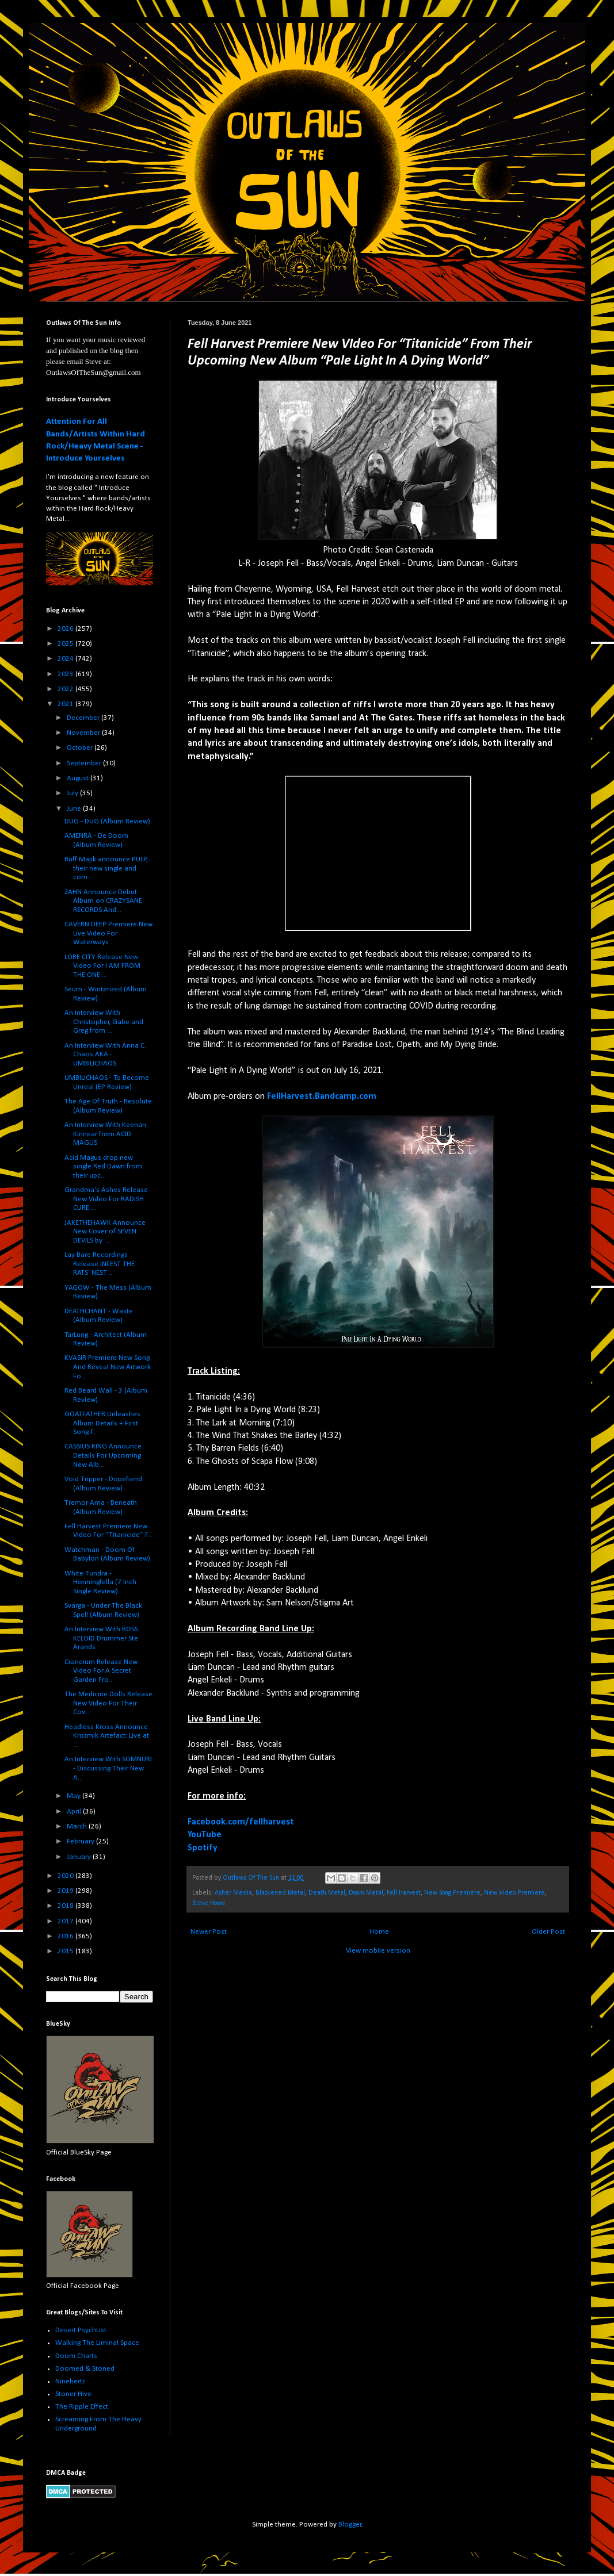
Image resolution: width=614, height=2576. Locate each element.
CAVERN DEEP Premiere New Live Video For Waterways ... (108, 933)
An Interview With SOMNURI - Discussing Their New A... (108, 1768)
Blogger (349, 2524)
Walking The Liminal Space (97, 2343)
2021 (66, 704)
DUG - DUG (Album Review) (107, 821)
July (73, 793)
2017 (66, 1921)
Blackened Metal (280, 1892)
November (84, 733)
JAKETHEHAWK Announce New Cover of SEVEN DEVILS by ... (105, 1231)
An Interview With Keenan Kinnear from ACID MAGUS (105, 1134)
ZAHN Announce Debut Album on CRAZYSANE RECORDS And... (103, 901)
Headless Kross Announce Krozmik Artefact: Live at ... (106, 1736)
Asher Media (233, 1892)
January (80, 1857)
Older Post (548, 1931)
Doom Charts (76, 2356)
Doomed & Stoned (85, 2368)
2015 (66, 1951)
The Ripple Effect (81, 2406)
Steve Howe (209, 1903)
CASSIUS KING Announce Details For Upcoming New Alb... (103, 1455)
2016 (66, 1936)
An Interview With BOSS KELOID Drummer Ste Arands (101, 1638)
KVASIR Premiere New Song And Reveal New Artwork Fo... (107, 1366)
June (75, 808)
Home (379, 1931)
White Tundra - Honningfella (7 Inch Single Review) (100, 1582)
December (84, 718)
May (74, 1796)
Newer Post (208, 1931)
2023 (66, 674)
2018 (66, 1906)
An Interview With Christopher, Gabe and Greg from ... (103, 1021)
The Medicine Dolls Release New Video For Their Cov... (108, 1703)
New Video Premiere (514, 1892)
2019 (66, 1891)
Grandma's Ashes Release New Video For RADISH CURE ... (106, 1199)
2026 (66, 628)
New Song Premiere (452, 1892)
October (80, 748)
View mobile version (378, 1950)
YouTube (205, 1834)
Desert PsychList (80, 2330)
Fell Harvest (404, 1892)
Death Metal (326, 1892)
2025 (66, 643)
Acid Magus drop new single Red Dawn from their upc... (103, 1166)
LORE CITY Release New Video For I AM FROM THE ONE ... (102, 966)
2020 (66, 1876)
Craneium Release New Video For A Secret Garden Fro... (101, 1671)
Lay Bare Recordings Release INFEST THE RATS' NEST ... (99, 1263)
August (78, 778)
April (75, 1811)
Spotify (203, 1848)
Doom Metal (366, 1892)
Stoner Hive (73, 2394)
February (81, 1841)
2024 (66, 658)
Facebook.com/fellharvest (241, 1822)
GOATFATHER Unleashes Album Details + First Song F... (102, 1423)
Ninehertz (70, 2381)
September (85, 763)
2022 (66, 689)
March (78, 1826)
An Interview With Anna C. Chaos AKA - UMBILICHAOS (105, 1054)
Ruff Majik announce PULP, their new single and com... (106, 868)
